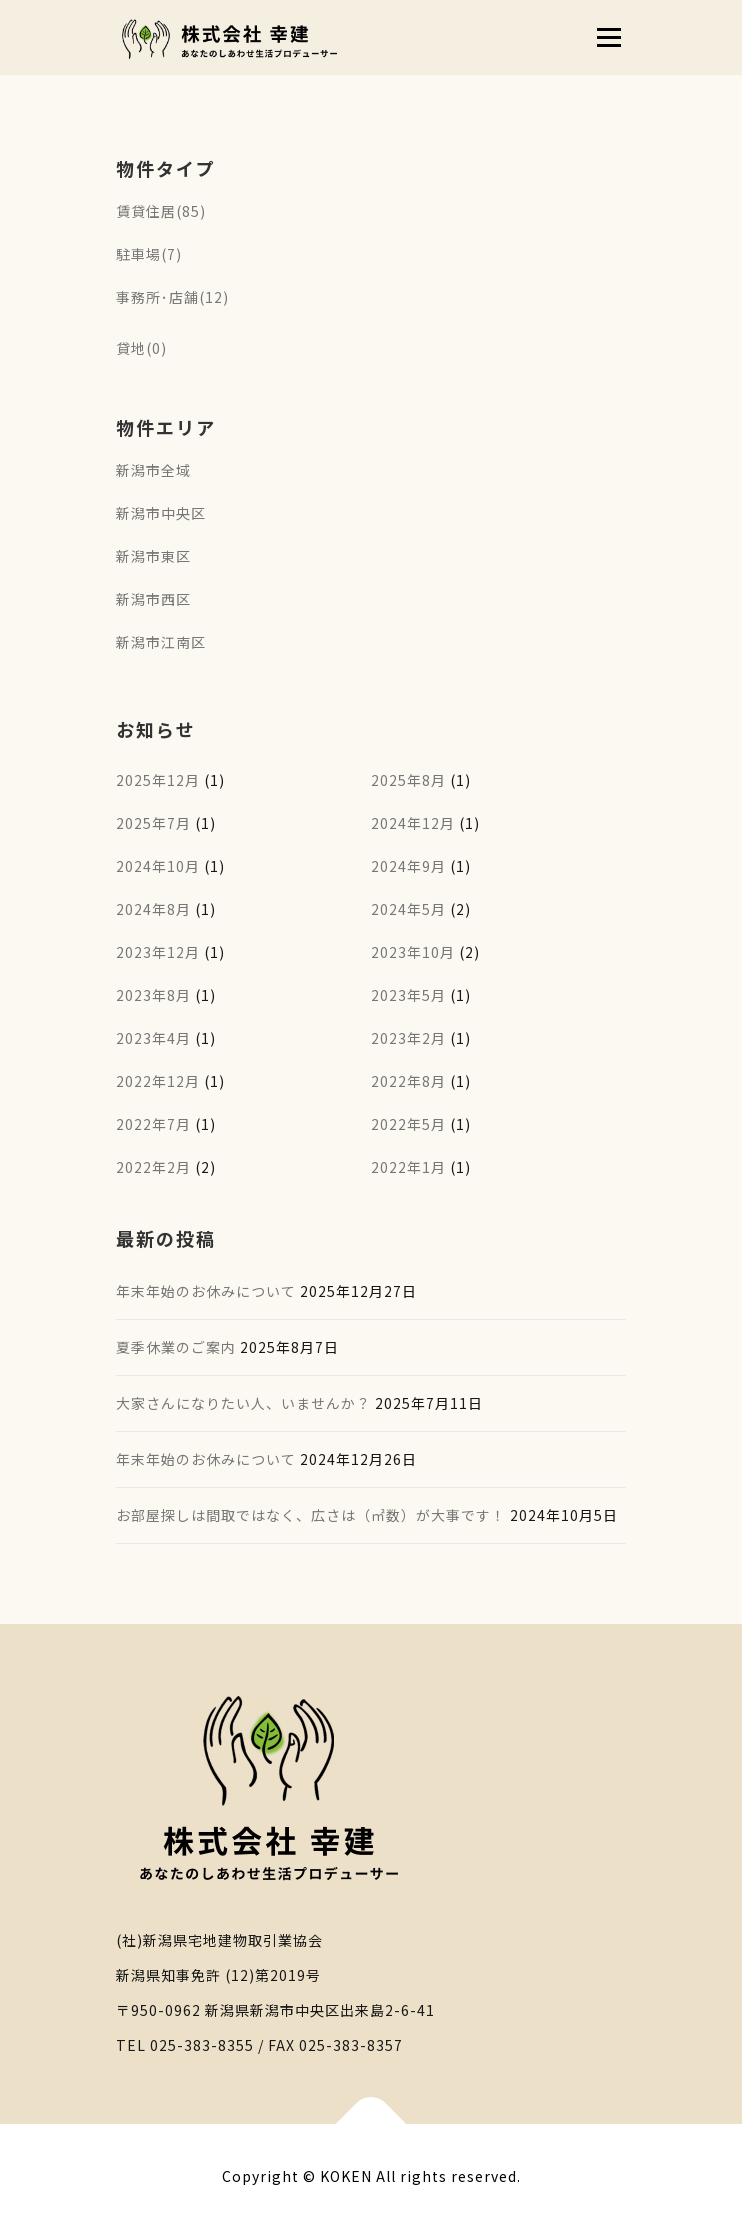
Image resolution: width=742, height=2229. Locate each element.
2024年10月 (158, 866)
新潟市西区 (153, 599)
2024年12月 (413, 823)
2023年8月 (153, 995)
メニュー (608, 37)
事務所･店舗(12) (172, 297)
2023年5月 (408, 995)
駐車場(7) (149, 254)
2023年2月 (408, 1038)
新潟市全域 (153, 470)
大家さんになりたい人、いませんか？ (243, 1403)
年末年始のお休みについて (206, 1291)
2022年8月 (408, 1081)
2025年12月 (158, 780)
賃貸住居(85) (161, 211)
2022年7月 (153, 1124)
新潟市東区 (153, 556)
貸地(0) (141, 348)
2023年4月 (153, 1038)
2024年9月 (408, 866)
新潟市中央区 (161, 513)
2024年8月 (153, 909)
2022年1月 (408, 1167)
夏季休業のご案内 (176, 1347)
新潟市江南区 (161, 642)
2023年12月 (158, 952)
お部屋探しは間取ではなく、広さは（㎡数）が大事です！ (311, 1515)
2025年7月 (153, 823)
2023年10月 (413, 952)
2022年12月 (158, 1081)
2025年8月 (408, 780)
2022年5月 (408, 1124)
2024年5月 (408, 909)
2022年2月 (153, 1167)
